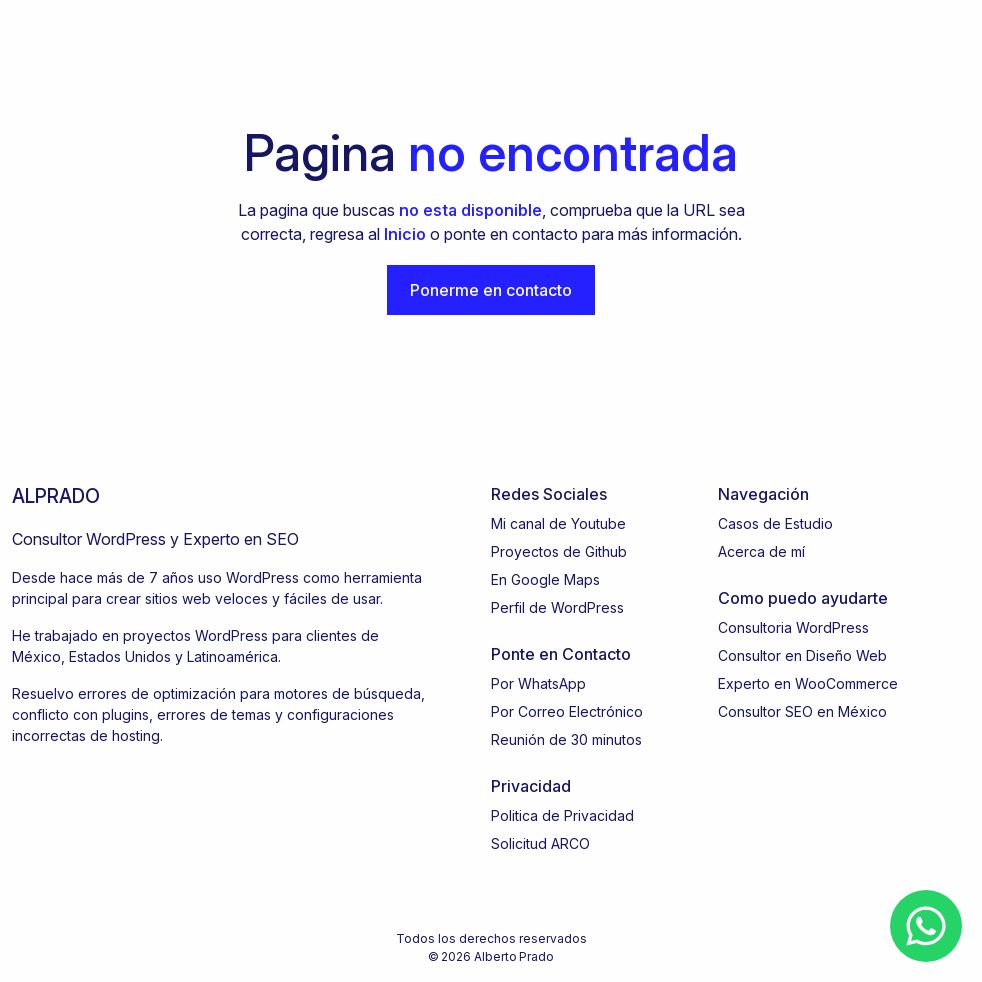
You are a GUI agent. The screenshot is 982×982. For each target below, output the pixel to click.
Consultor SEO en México (802, 711)
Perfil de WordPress (557, 607)
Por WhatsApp (538, 683)
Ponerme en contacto (491, 290)
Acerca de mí (761, 551)
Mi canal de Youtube (558, 523)
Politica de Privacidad (562, 815)
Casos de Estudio (775, 523)
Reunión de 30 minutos (566, 739)
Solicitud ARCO (540, 843)
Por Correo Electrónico (567, 711)
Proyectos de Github (559, 551)
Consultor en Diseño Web (802, 655)
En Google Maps (545, 579)
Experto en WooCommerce (808, 683)
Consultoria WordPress (793, 627)
